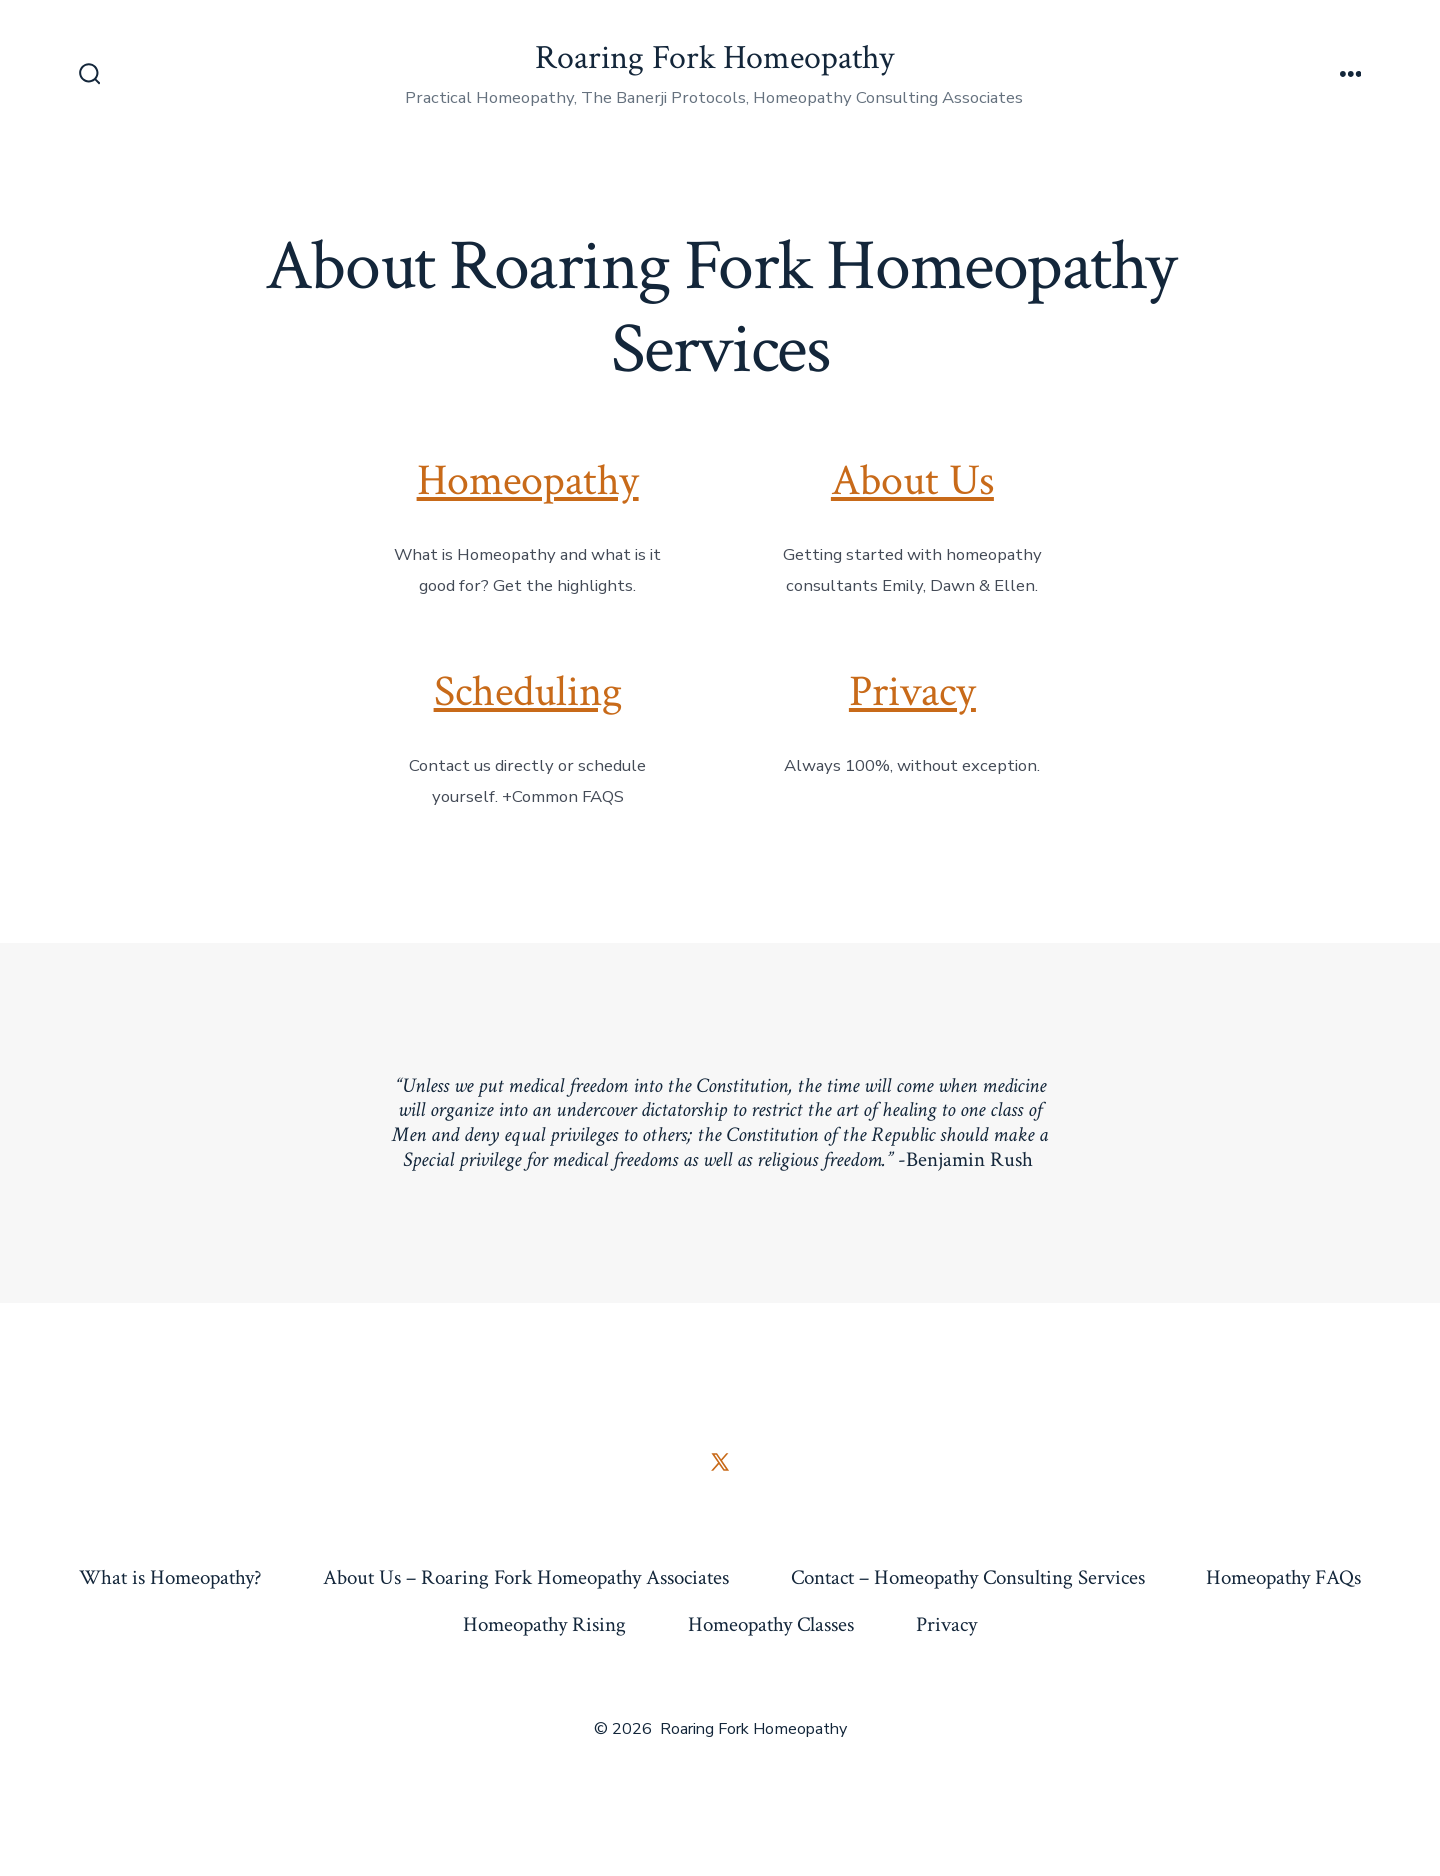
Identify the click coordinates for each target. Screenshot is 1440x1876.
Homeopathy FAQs (1283, 1577)
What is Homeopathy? (170, 1577)
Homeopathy (528, 481)
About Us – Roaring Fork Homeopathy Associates (526, 1577)
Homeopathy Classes (771, 1624)
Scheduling (528, 692)
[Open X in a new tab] (720, 1462)
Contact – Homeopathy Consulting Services (968, 1577)
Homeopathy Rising (544, 1624)
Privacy (912, 692)
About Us (912, 481)
